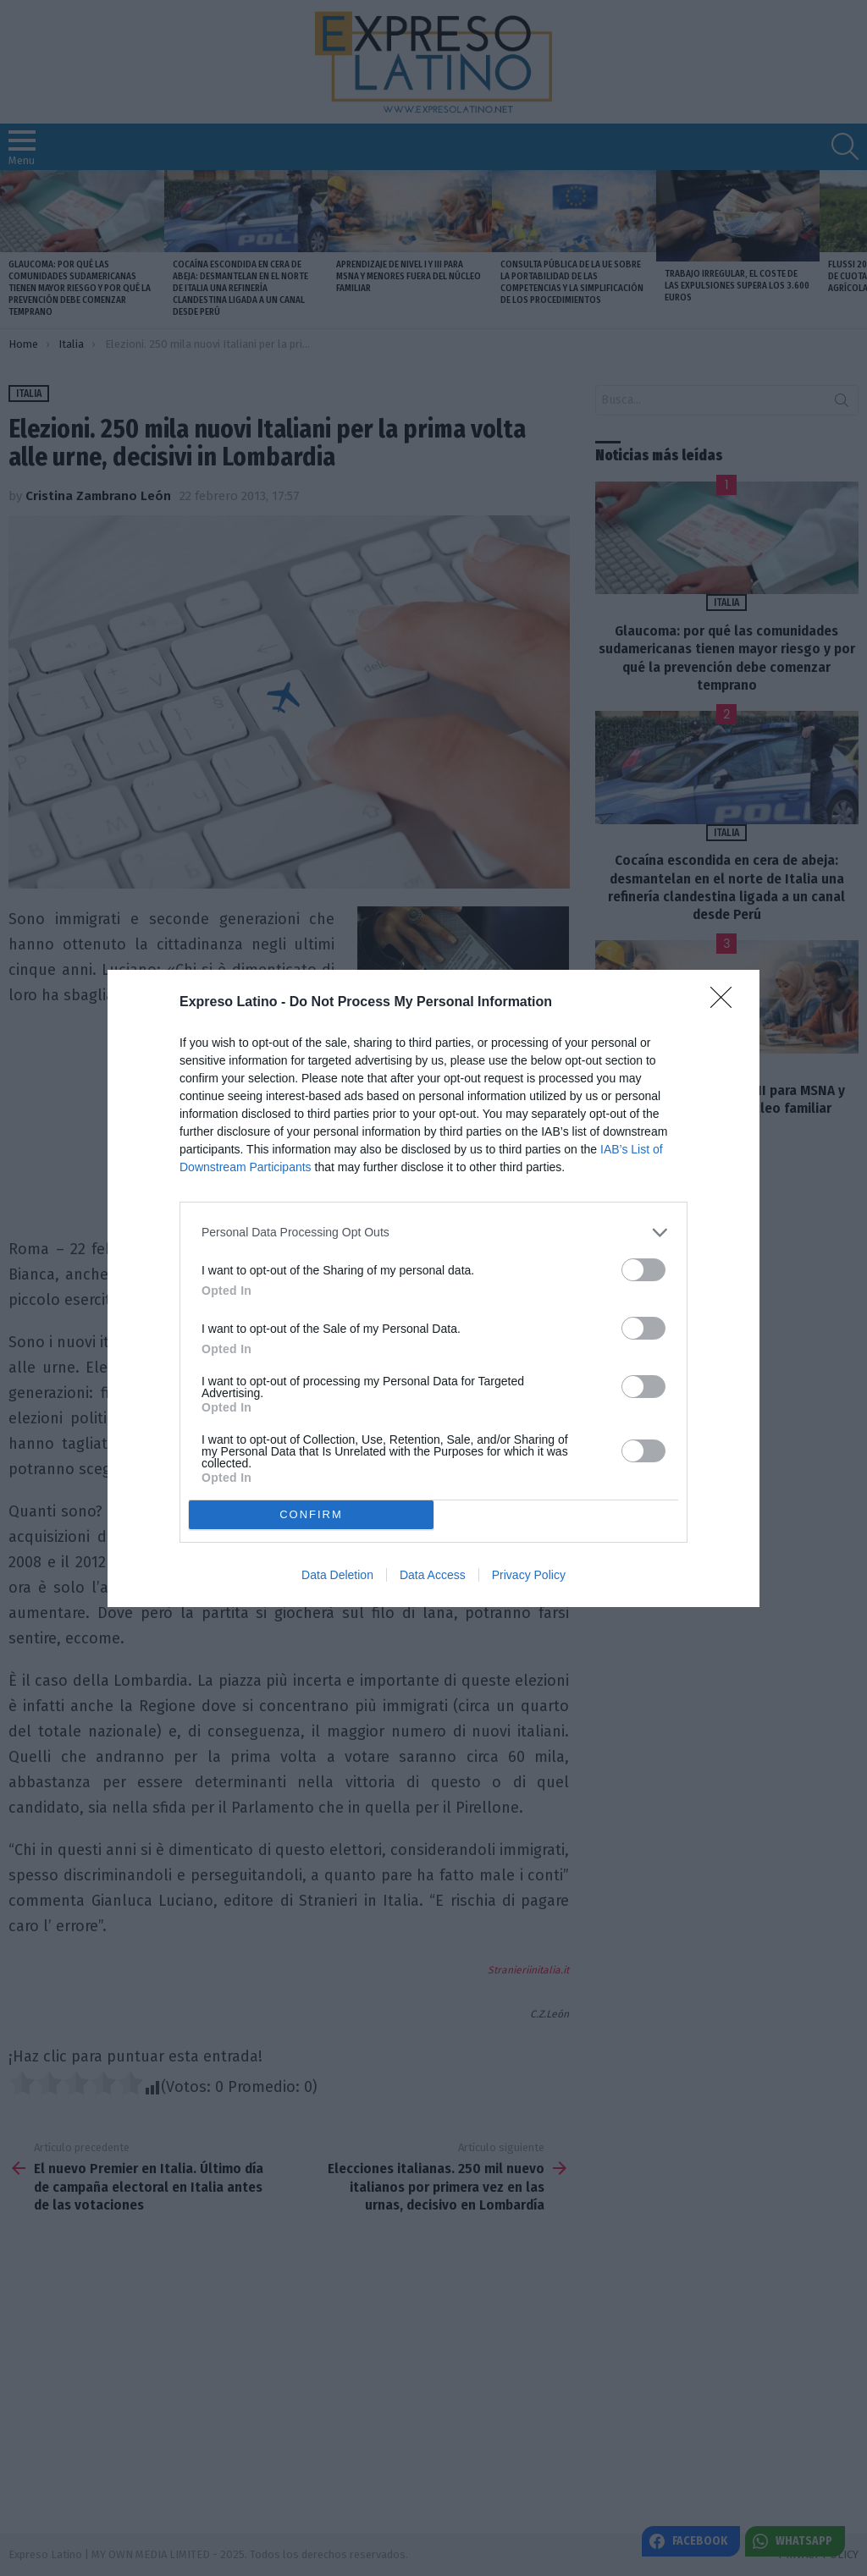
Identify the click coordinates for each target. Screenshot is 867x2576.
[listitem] (433, 1232)
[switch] (643, 1269)
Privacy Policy (529, 1575)
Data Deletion (337, 1575)
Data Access (433, 1575)
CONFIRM (311, 1513)
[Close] (726, 1003)
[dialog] (433, 1288)
